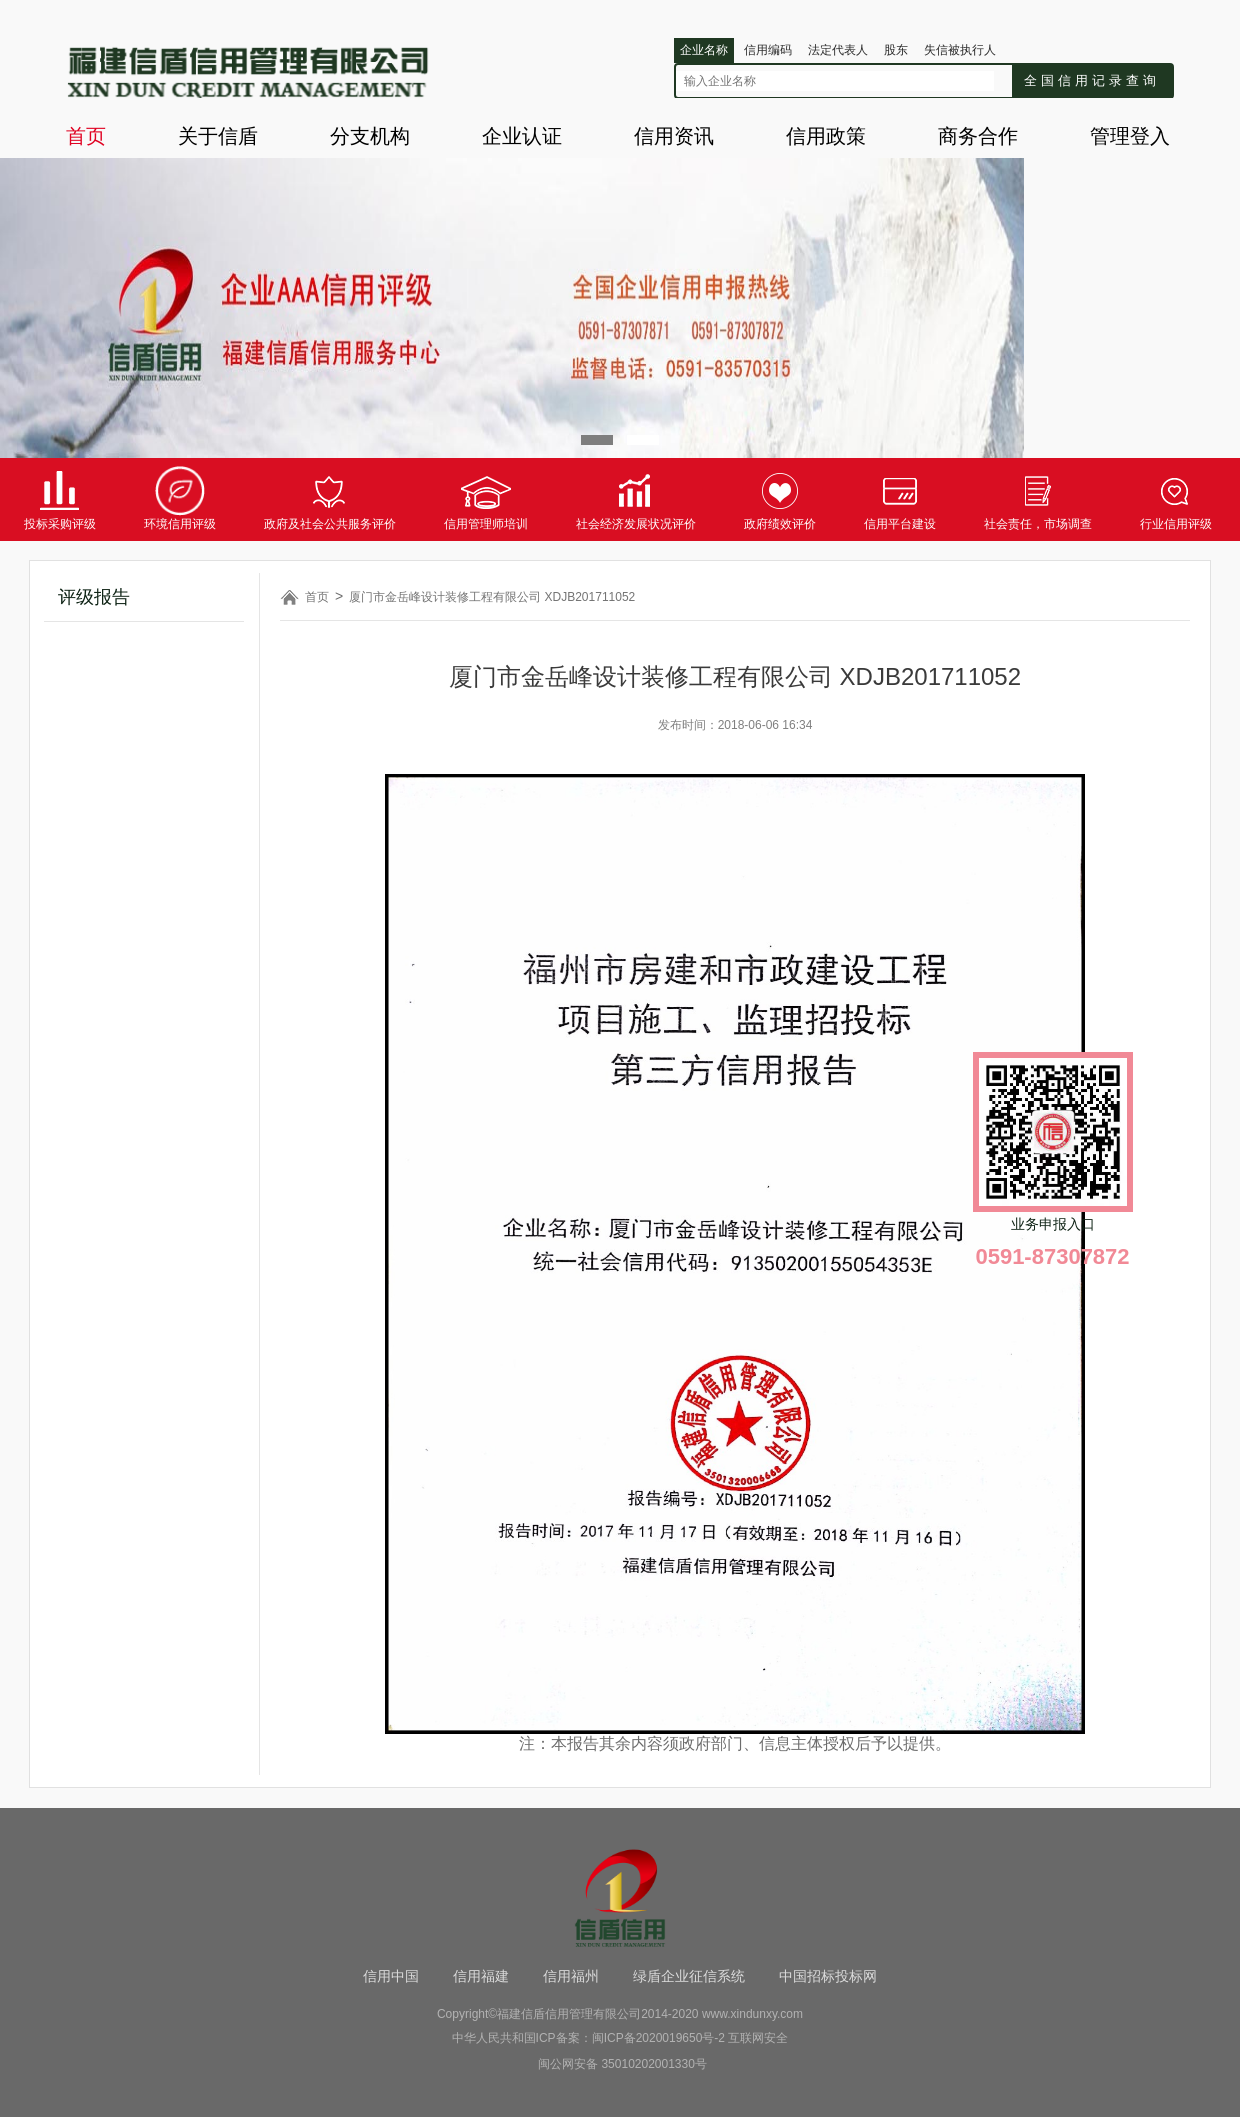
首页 (86, 136)
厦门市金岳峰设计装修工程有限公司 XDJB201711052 (492, 597)
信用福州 (571, 1976)
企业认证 (522, 136)
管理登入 (1130, 136)
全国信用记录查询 (1092, 80)
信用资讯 (674, 136)
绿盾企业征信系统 (689, 1976)
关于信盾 (218, 136)
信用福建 (481, 1976)
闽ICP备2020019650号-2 (658, 2038)
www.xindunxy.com (752, 2014)
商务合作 (978, 136)
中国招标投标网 (828, 1976)
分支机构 (370, 136)
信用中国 (391, 1976)
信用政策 (826, 136)
